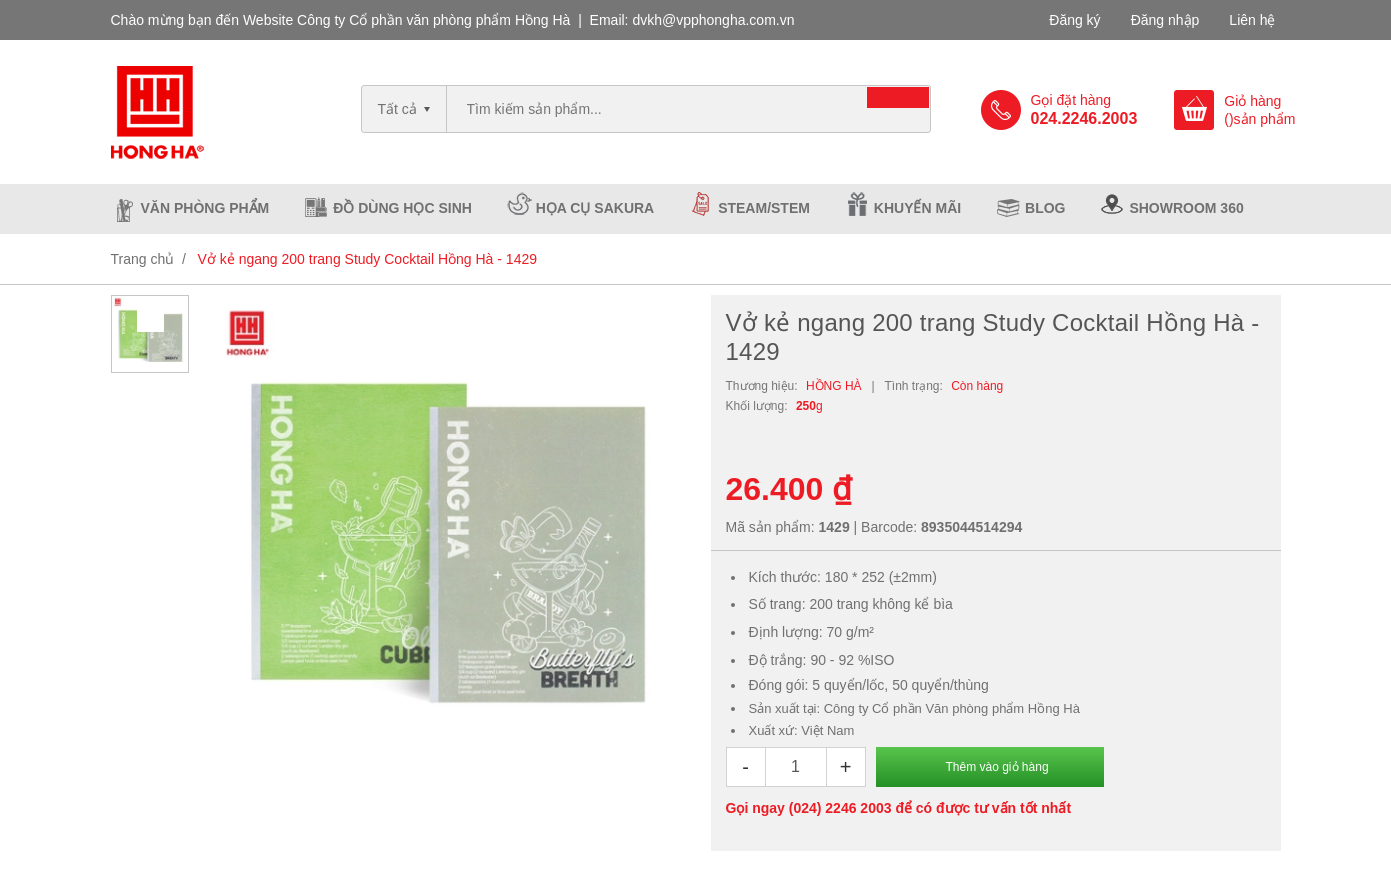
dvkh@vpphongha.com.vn (713, 20)
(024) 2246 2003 (840, 808)
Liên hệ (1252, 20)
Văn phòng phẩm (205, 208)
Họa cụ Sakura (595, 208)
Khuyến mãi (917, 208)
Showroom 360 (1186, 208)
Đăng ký (1074, 20)
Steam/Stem (764, 208)
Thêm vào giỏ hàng (997, 767)
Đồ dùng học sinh (402, 208)
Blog (1045, 208)
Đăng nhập (1165, 20)
